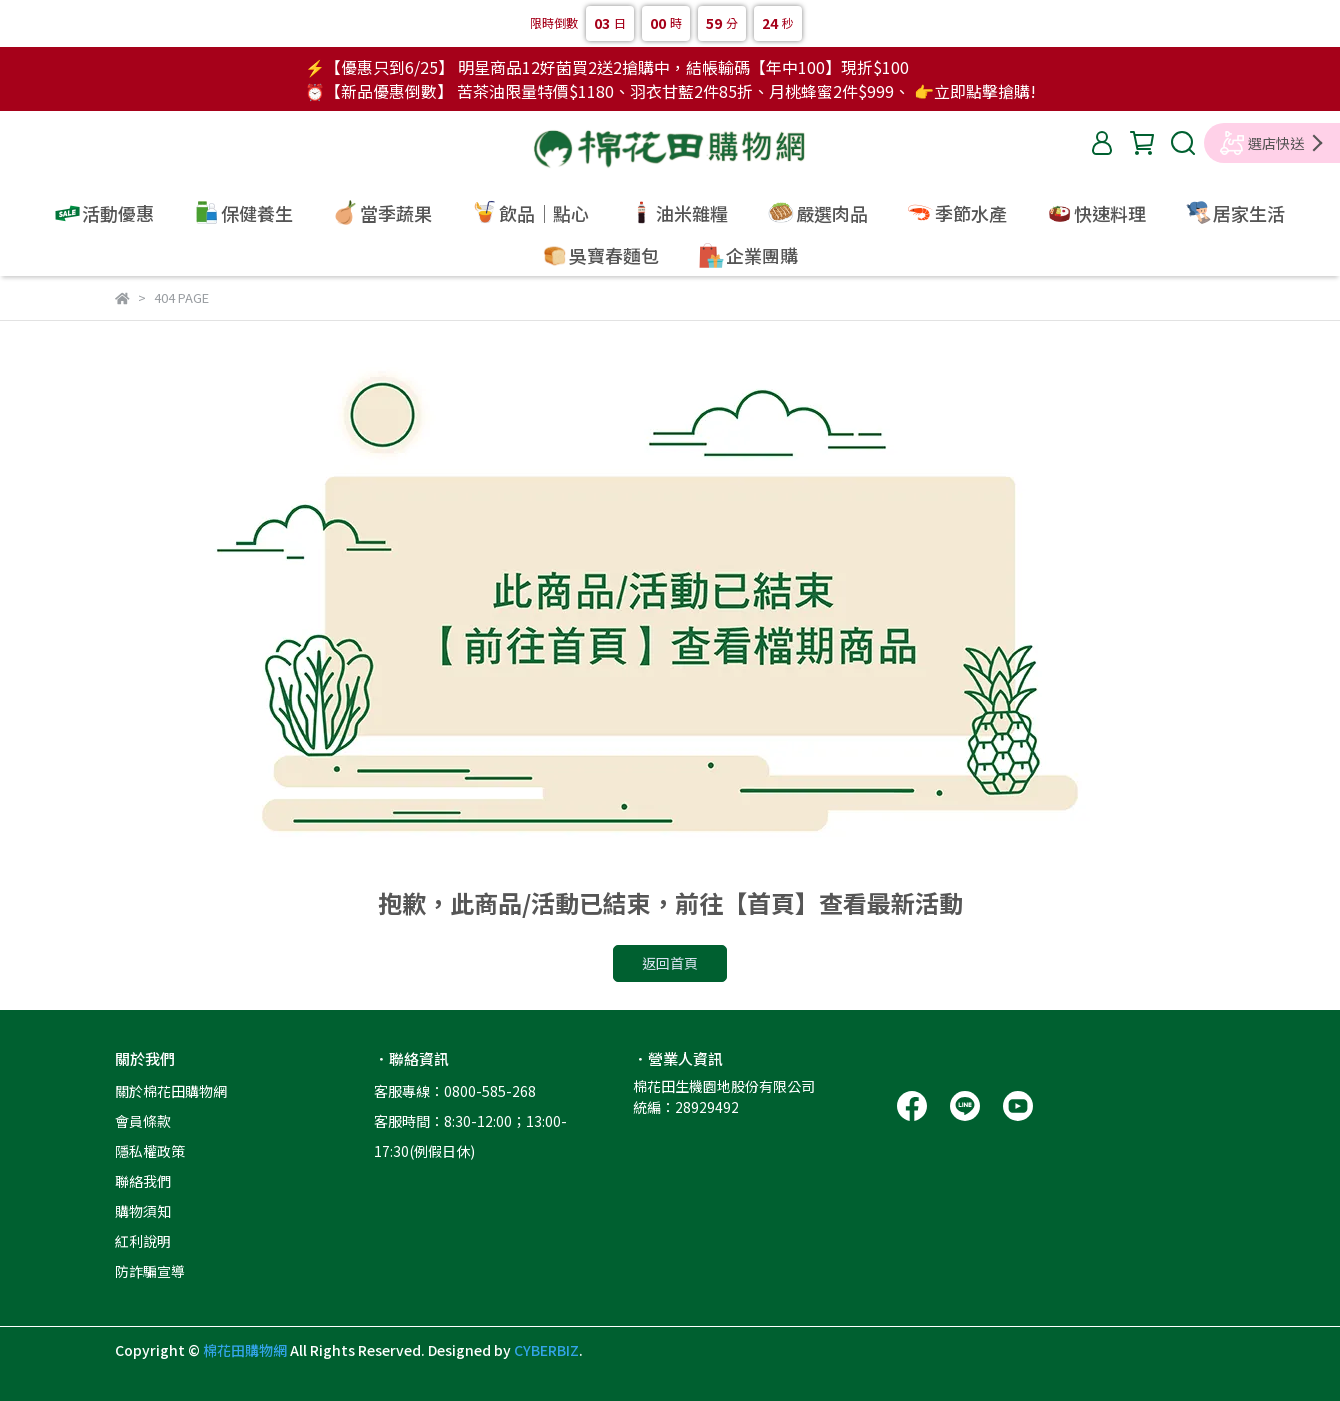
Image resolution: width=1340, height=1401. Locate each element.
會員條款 (143, 1121)
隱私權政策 (150, 1151)
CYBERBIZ (546, 1350)
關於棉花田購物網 (171, 1091)
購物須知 (143, 1211)
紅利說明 (143, 1241)
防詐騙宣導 (150, 1271)
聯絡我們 (143, 1181)
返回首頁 (670, 963)
